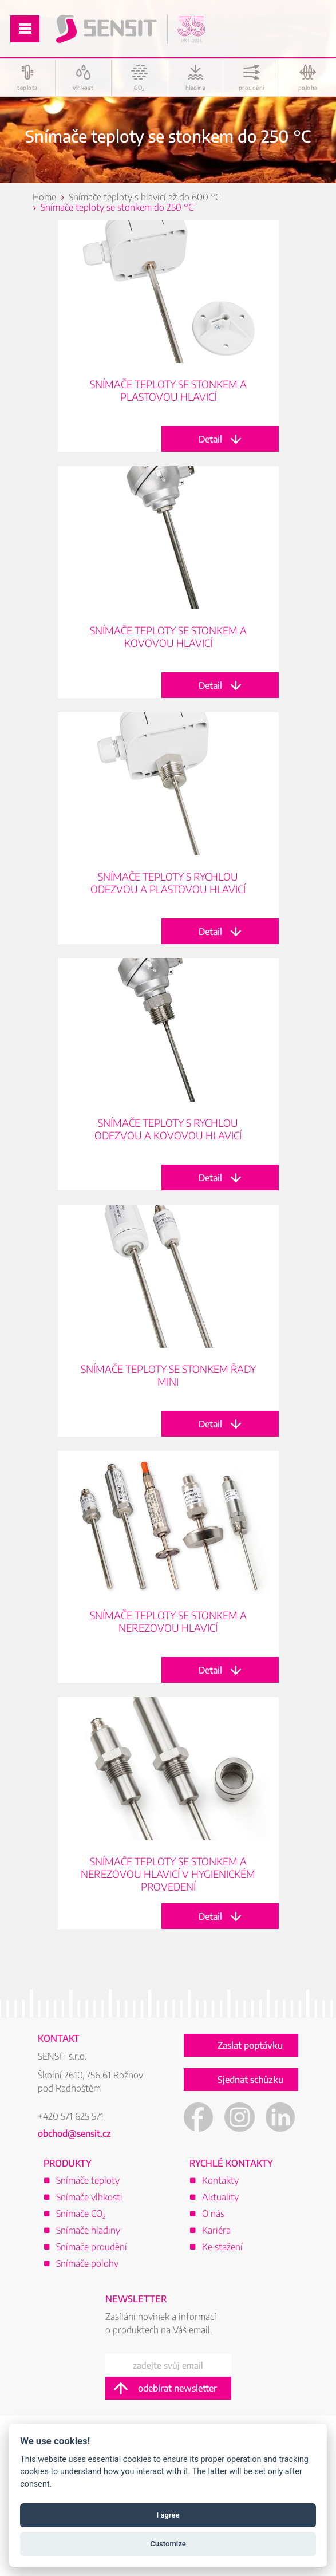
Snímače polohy (87, 2263)
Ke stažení (222, 2246)
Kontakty (220, 2180)
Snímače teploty (88, 2180)
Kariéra (216, 2230)
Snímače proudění (91, 2246)
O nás (213, 2213)
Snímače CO (81, 2213)
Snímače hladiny (88, 2230)
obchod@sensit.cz (74, 2133)
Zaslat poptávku (250, 2045)
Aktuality (220, 2197)
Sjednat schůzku (250, 2079)
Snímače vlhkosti (89, 2197)
